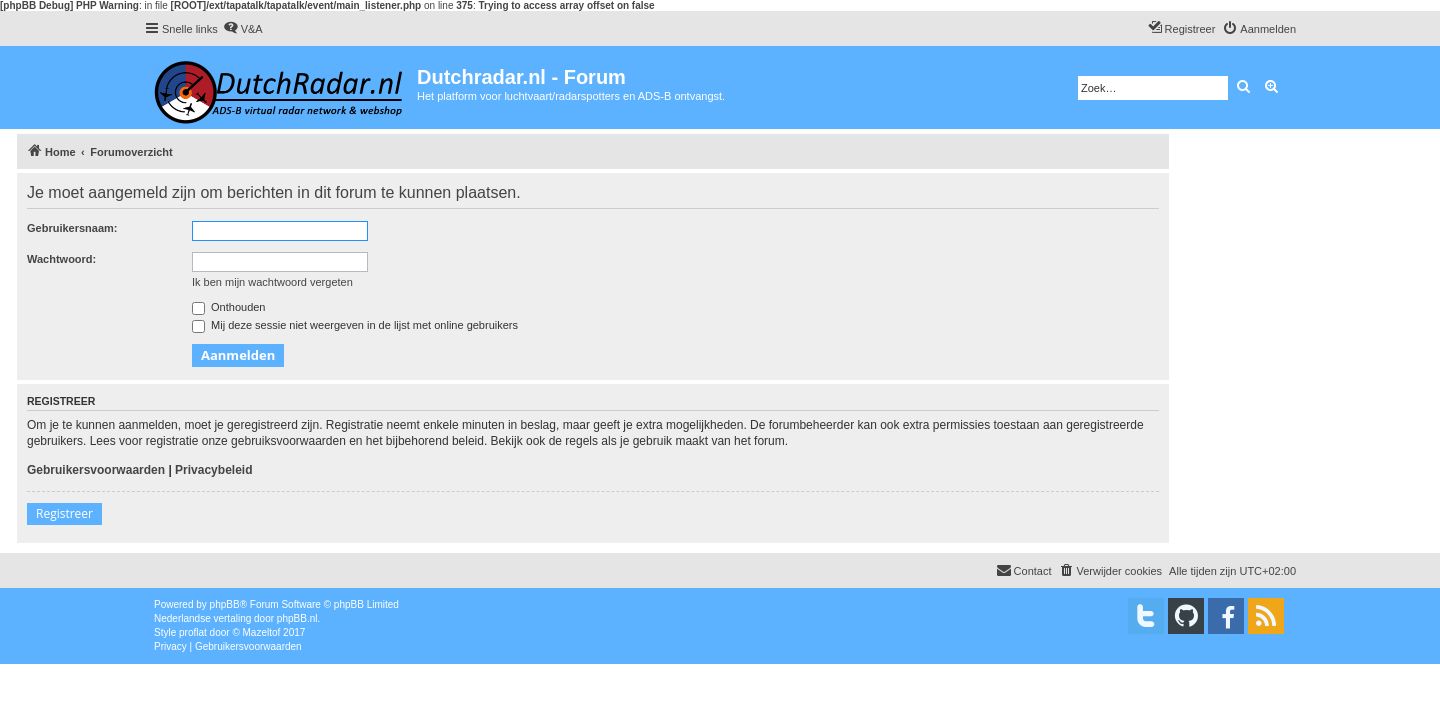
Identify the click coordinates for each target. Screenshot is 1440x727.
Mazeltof (262, 632)
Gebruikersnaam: (72, 228)
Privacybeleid (213, 470)
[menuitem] (243, 29)
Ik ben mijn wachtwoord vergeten (272, 282)
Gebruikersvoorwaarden (96, 470)
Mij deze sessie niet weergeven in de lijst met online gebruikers (355, 325)
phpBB (225, 604)
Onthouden (229, 307)
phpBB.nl (297, 618)
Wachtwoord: (61, 259)
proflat (193, 632)
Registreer (64, 513)
